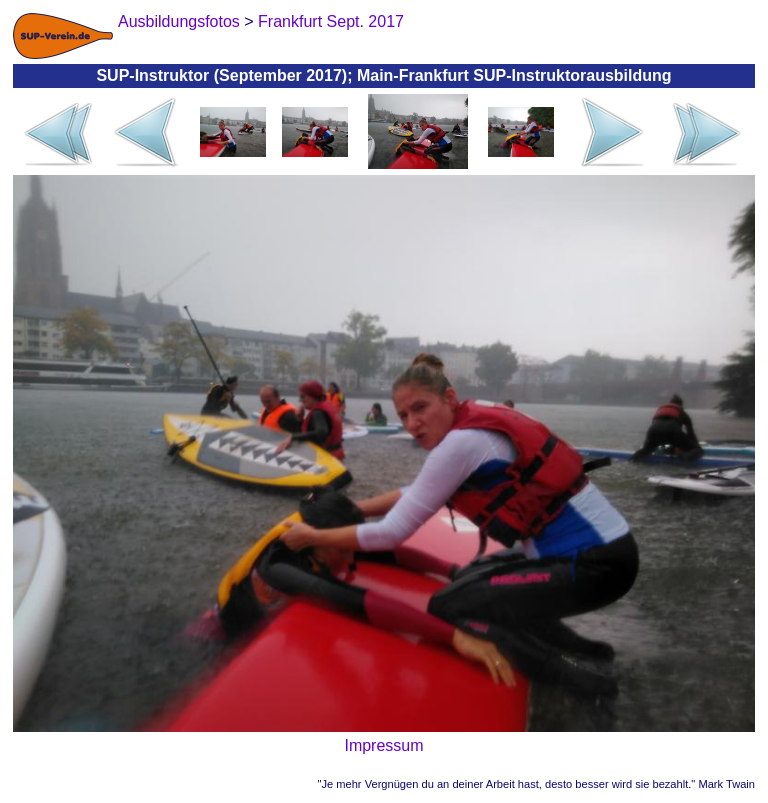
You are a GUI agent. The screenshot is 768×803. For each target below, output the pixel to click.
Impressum (383, 745)
